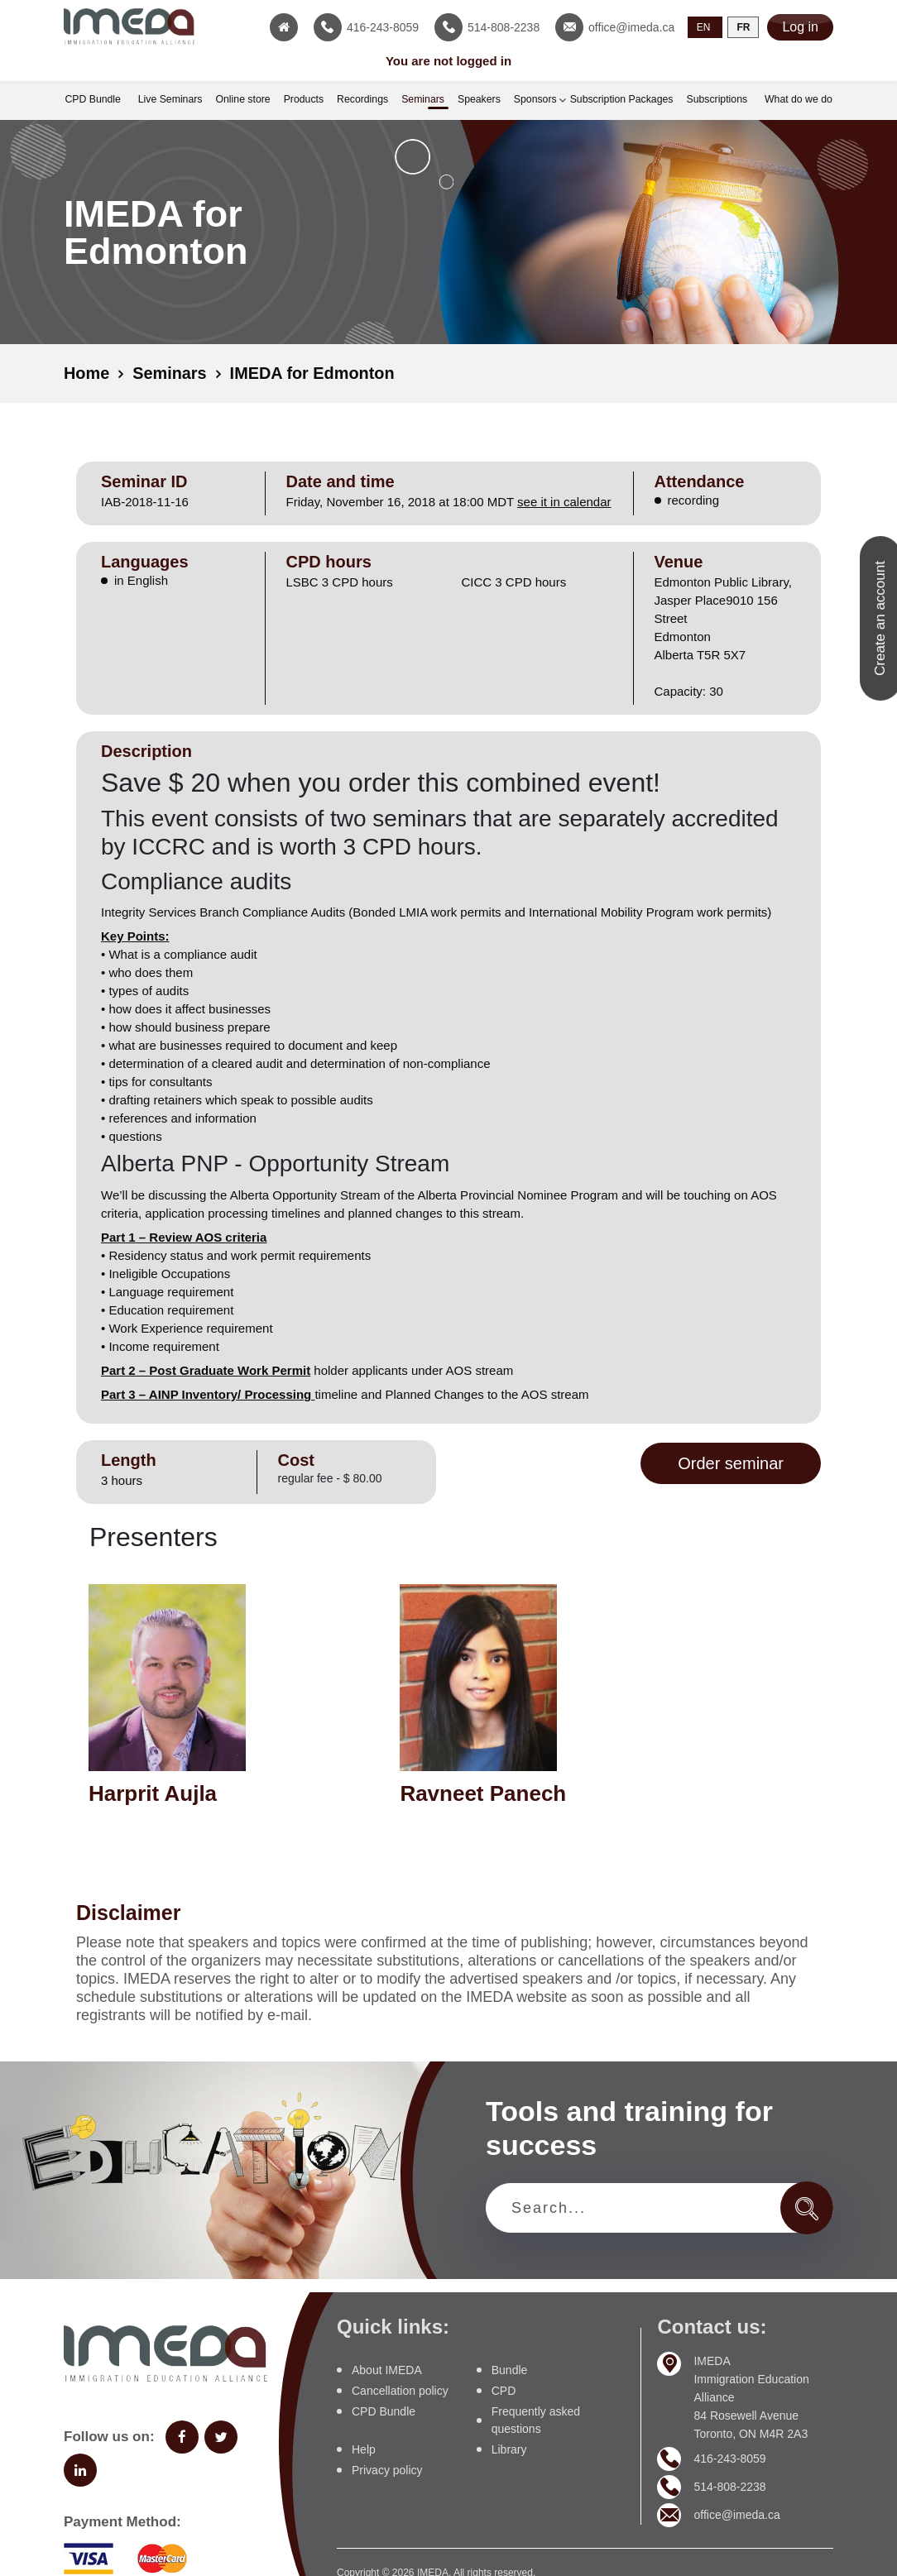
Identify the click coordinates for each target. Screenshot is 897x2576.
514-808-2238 (729, 2485)
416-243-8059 (729, 2457)
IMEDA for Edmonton (313, 373)
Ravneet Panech (483, 1792)
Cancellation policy (400, 2389)
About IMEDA (387, 2369)
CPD (504, 2389)
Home (87, 373)
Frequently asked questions (536, 2419)
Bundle (510, 2369)
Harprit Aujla (153, 1792)
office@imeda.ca (736, 2514)
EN (704, 27)
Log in (800, 27)
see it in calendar (564, 501)
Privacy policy (387, 2469)
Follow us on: (109, 2436)
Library (509, 2448)
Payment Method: (122, 2521)
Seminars (170, 373)
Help (364, 2448)
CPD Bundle (383, 2410)
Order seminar (731, 1462)
